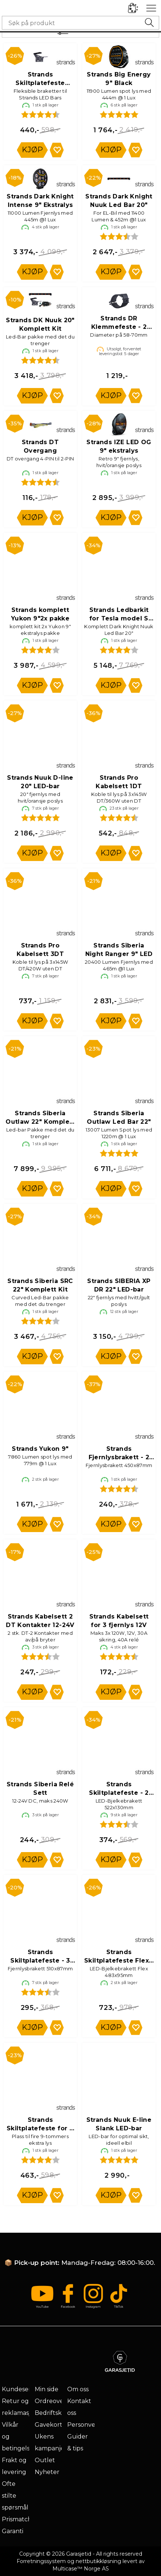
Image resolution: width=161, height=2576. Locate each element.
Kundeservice (22, 2389)
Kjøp (32, 149)
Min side (46, 2389)
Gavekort (48, 2424)
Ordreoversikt (55, 2401)
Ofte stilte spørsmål (15, 2495)
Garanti (12, 2531)
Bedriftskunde (56, 2412)
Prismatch (17, 2519)
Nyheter (47, 2471)
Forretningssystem (41, 2561)
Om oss (78, 2389)
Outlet (45, 2460)
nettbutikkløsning (98, 2561)
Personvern (84, 2424)
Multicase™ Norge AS (80, 2568)
